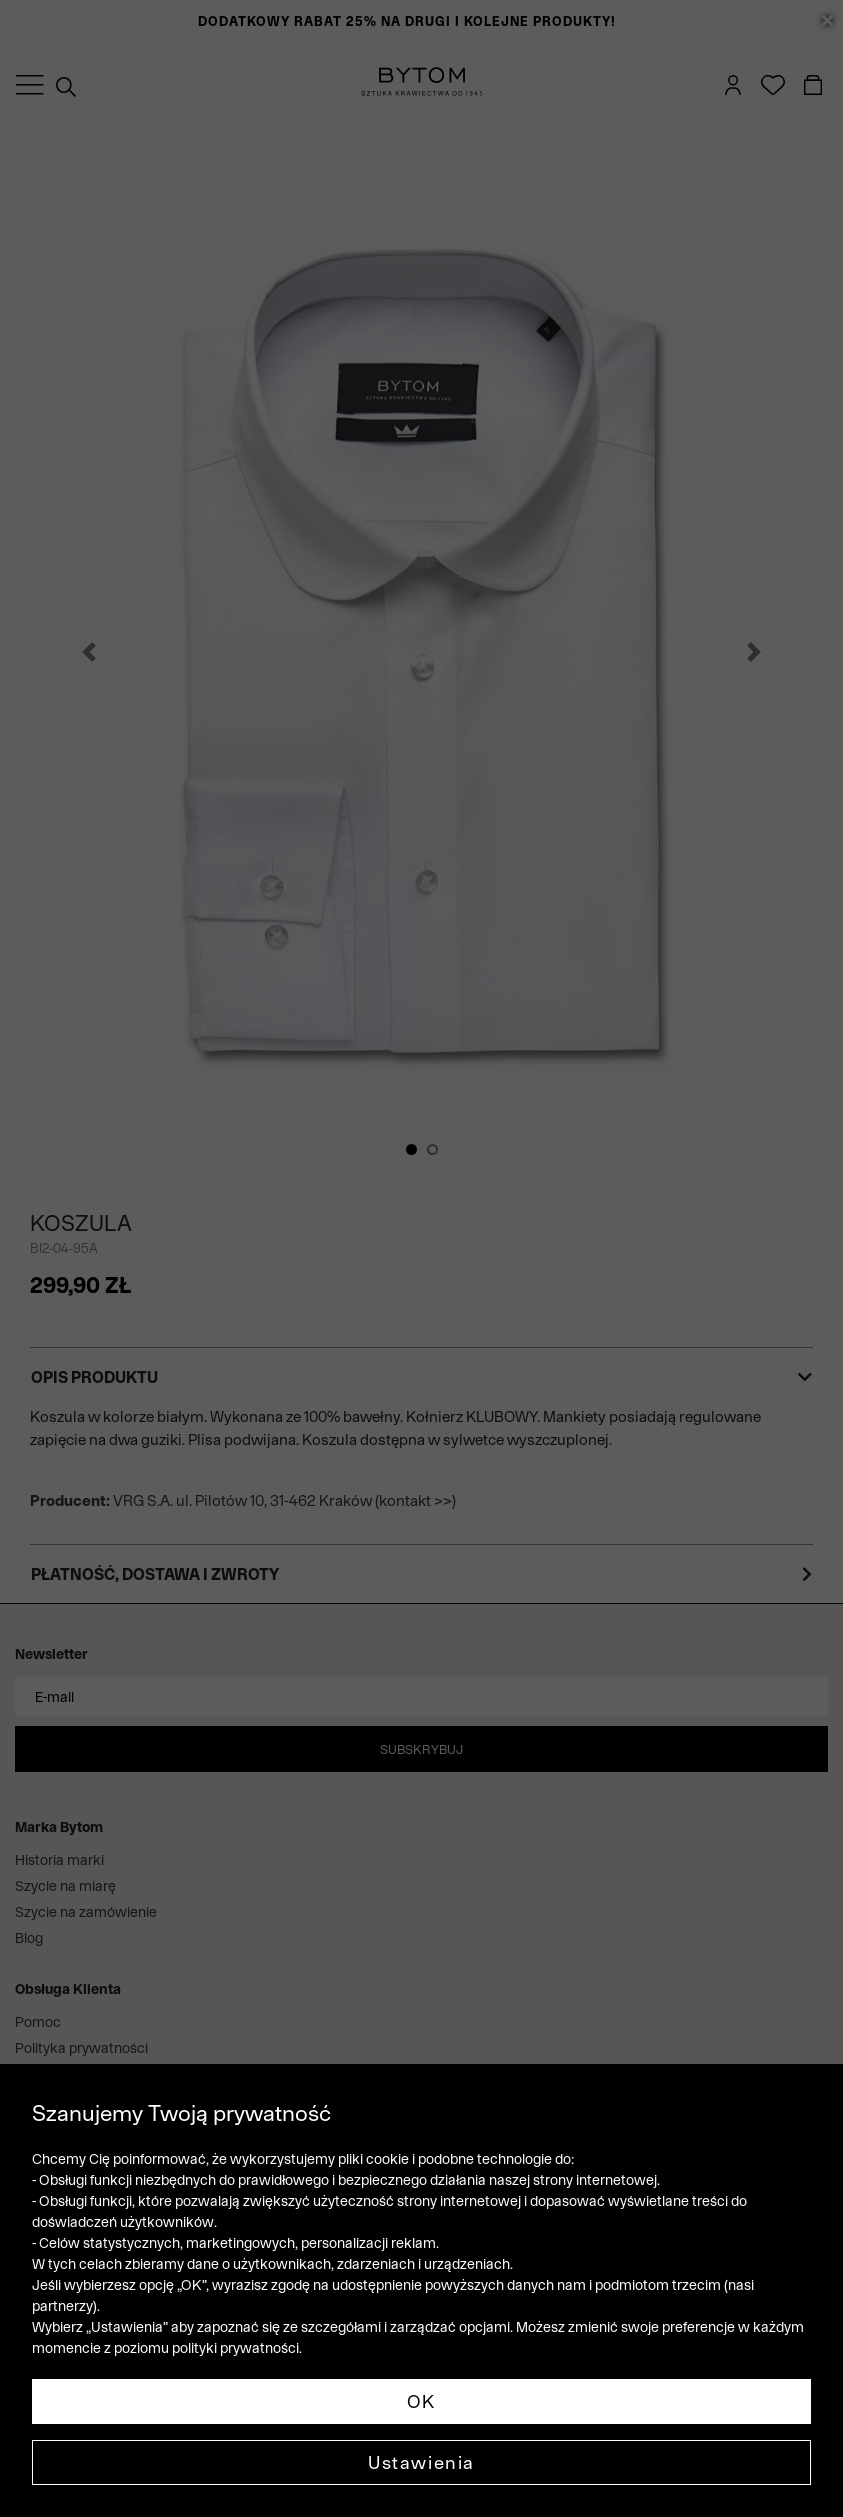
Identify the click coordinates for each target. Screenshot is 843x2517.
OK (421, 2401)
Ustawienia (421, 2462)
